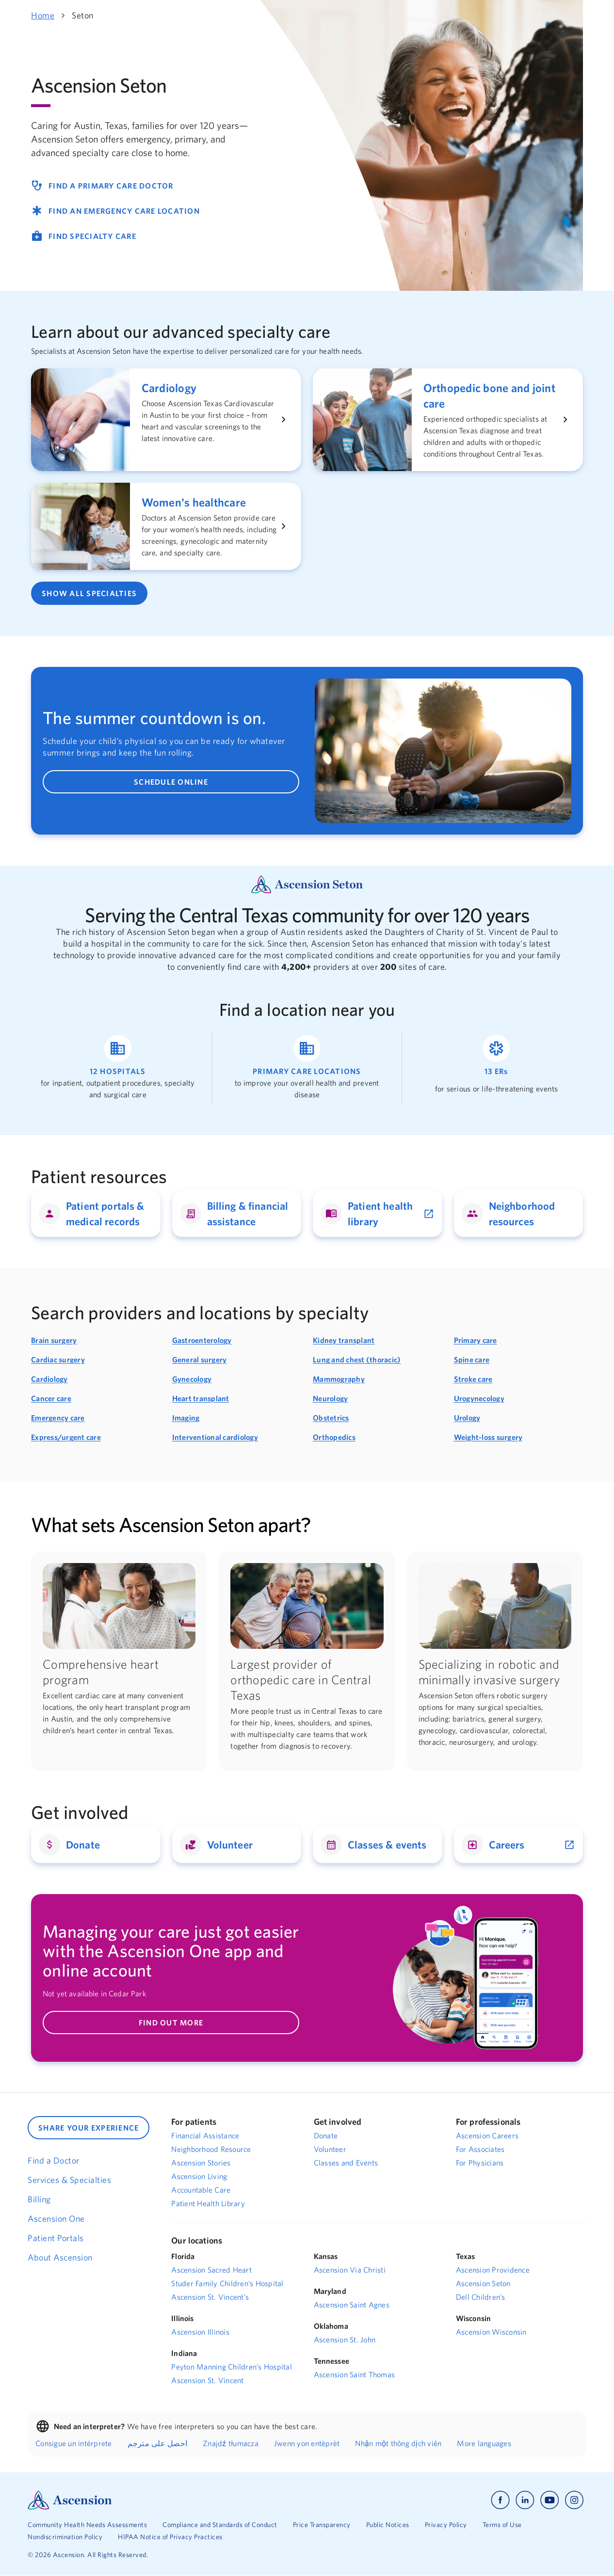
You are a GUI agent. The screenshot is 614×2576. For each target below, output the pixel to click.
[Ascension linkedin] (525, 2500)
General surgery (199, 1359)
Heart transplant (200, 1398)
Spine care (472, 1359)
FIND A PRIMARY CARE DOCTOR (102, 185)
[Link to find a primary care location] (306, 1067)
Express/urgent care (66, 1437)
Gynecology (192, 1379)
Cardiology (49, 1379)
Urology (467, 1417)
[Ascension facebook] (500, 2500)
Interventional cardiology (215, 1437)
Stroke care (473, 1379)
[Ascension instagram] (574, 2500)
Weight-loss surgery (488, 1437)
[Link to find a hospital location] (117, 1067)
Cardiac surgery (58, 1359)
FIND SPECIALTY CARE (83, 236)
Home (42, 15)
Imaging (186, 1417)
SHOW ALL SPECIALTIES (89, 593)
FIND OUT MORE (171, 2022)
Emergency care (58, 1417)
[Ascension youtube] (549, 2500)
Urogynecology (479, 1398)
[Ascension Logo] (70, 2499)
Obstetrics (331, 1417)
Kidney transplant (343, 1340)
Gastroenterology (202, 1340)
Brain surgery (54, 1340)
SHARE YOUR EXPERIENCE (88, 2127)
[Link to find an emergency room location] (496, 1067)
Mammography (339, 1379)
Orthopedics (334, 1437)
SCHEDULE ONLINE (171, 781)
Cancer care (51, 1398)
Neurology (330, 1398)
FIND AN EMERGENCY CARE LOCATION (115, 211)
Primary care (475, 1340)
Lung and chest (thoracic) (357, 1359)
